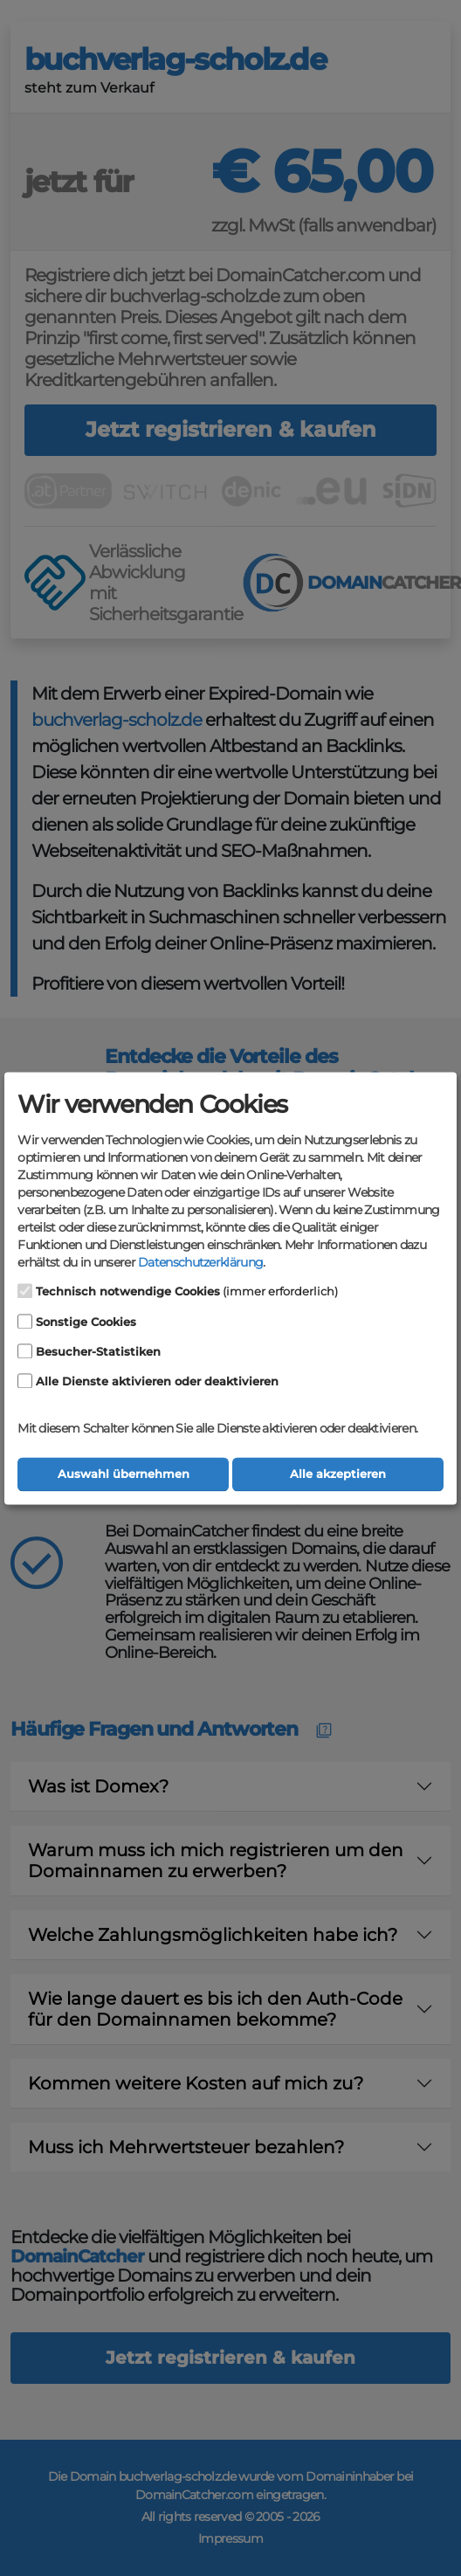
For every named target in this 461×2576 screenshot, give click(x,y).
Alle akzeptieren (338, 1474)
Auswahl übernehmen (123, 1474)
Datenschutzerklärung (200, 1263)
